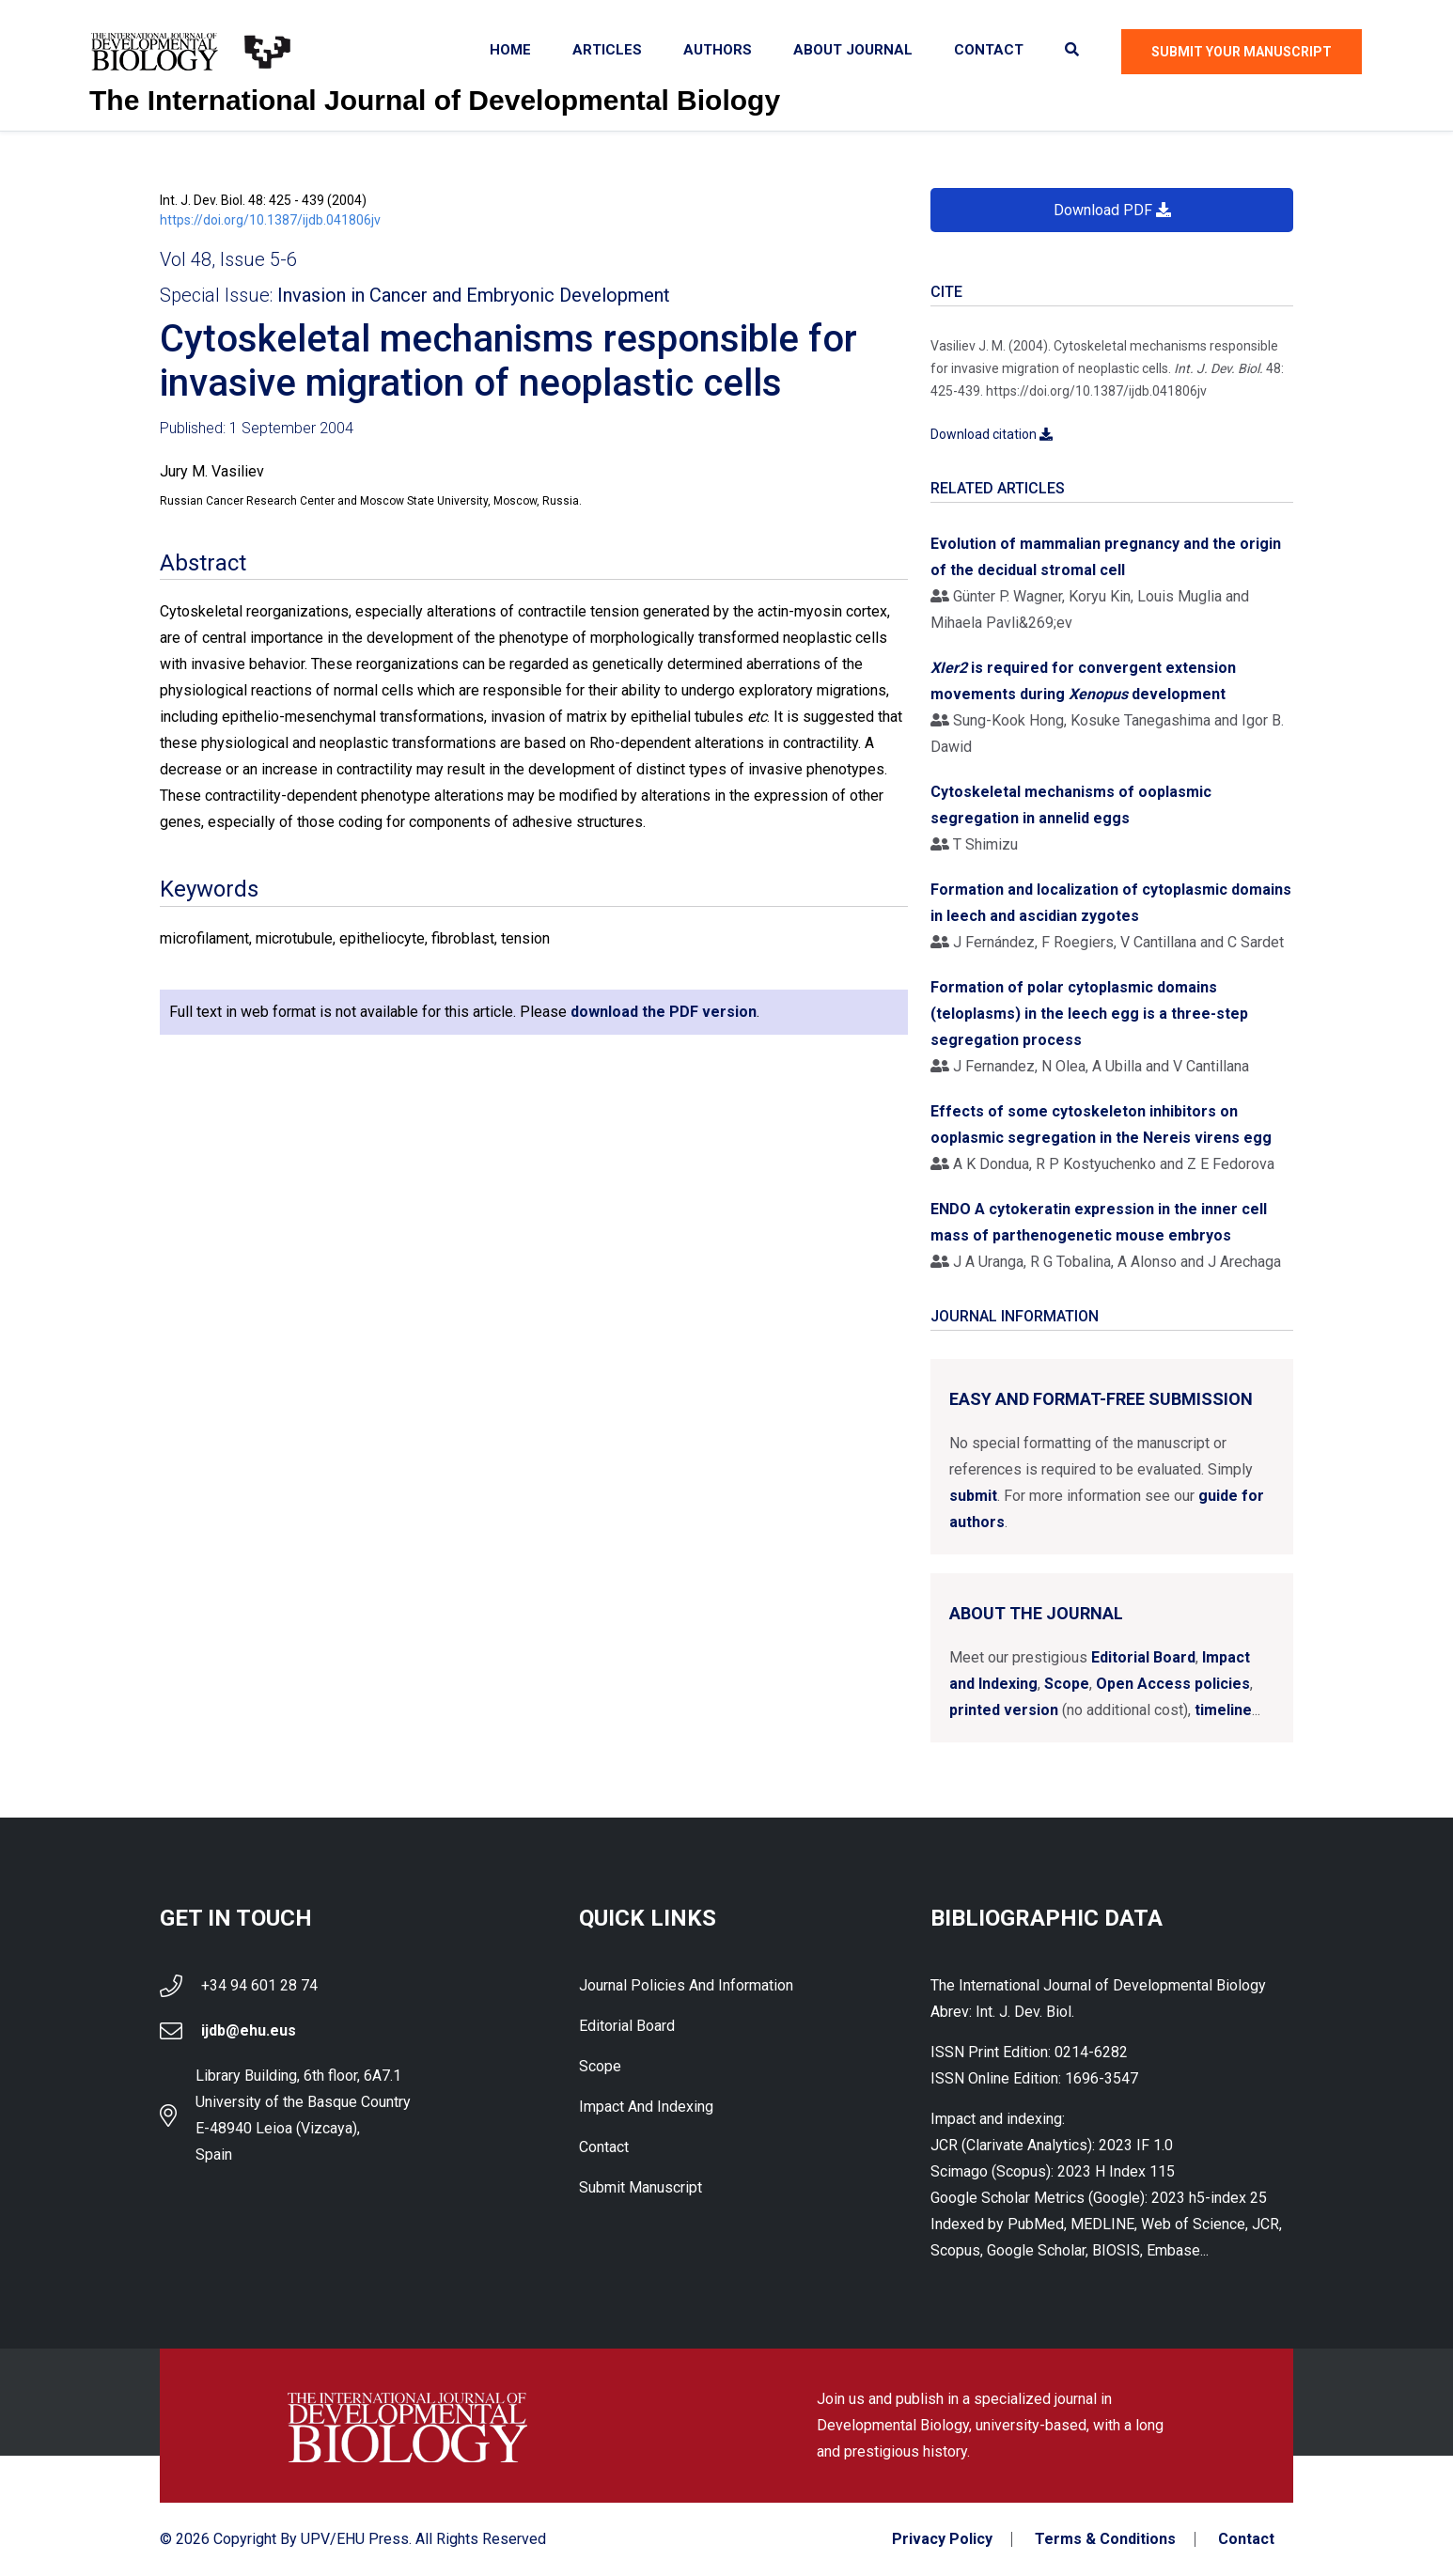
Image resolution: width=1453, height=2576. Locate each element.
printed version (1003, 1710)
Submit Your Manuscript (1241, 51)
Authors (717, 49)
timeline (1223, 1710)
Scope (1066, 1684)
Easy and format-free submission (1101, 1399)
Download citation (991, 434)
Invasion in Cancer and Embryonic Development (473, 295)
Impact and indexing (646, 2106)
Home (510, 49)
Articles (607, 49)
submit (973, 1496)
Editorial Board (1143, 1657)
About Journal (853, 49)
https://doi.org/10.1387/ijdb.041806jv (270, 219)
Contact (988, 49)
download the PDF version (663, 1012)
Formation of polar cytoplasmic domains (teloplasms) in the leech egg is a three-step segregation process (1089, 1013)
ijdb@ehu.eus (248, 2030)
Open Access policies (1173, 1684)
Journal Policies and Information (686, 1985)
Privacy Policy (942, 2539)
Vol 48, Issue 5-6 (228, 259)
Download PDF (1112, 210)
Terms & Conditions (1105, 2539)
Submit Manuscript (640, 2187)
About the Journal (1036, 1613)
